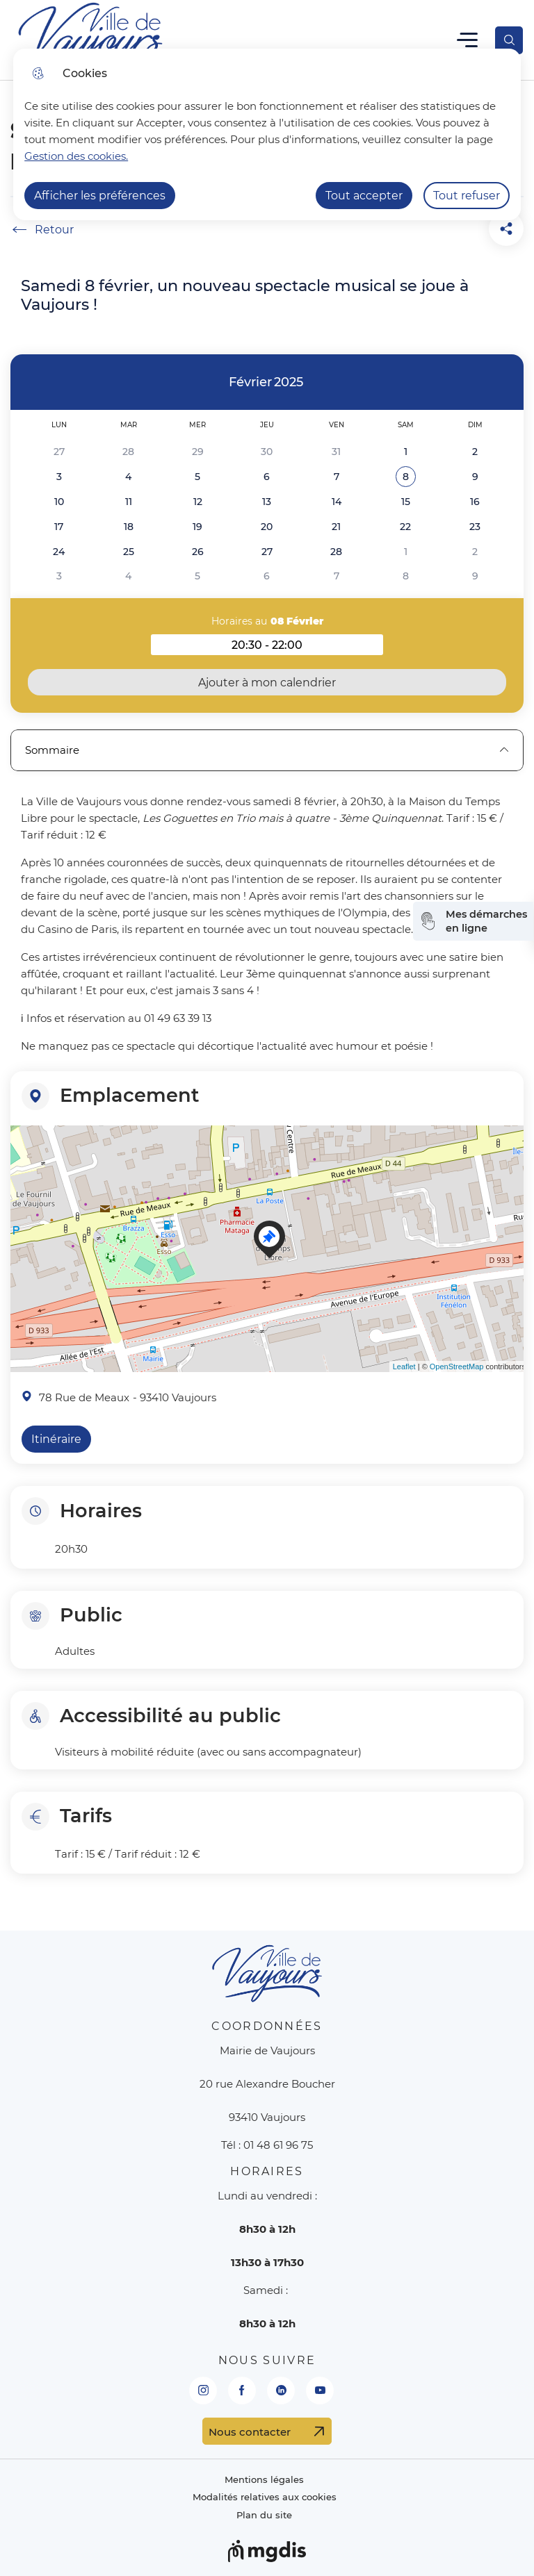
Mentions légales (264, 2480)
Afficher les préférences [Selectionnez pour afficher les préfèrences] (99, 195)
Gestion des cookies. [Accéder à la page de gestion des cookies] (76, 156)
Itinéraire (56, 1439)
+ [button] (24, 1144)
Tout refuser (466, 195)
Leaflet (404, 1366)
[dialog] (267, 134)
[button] (406, 476)
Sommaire (267, 750)
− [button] (24, 1165)
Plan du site (264, 2515)
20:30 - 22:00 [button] (307, 646)
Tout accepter (364, 195)
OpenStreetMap (457, 1366)
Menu (468, 40)
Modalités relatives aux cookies (265, 2497)
